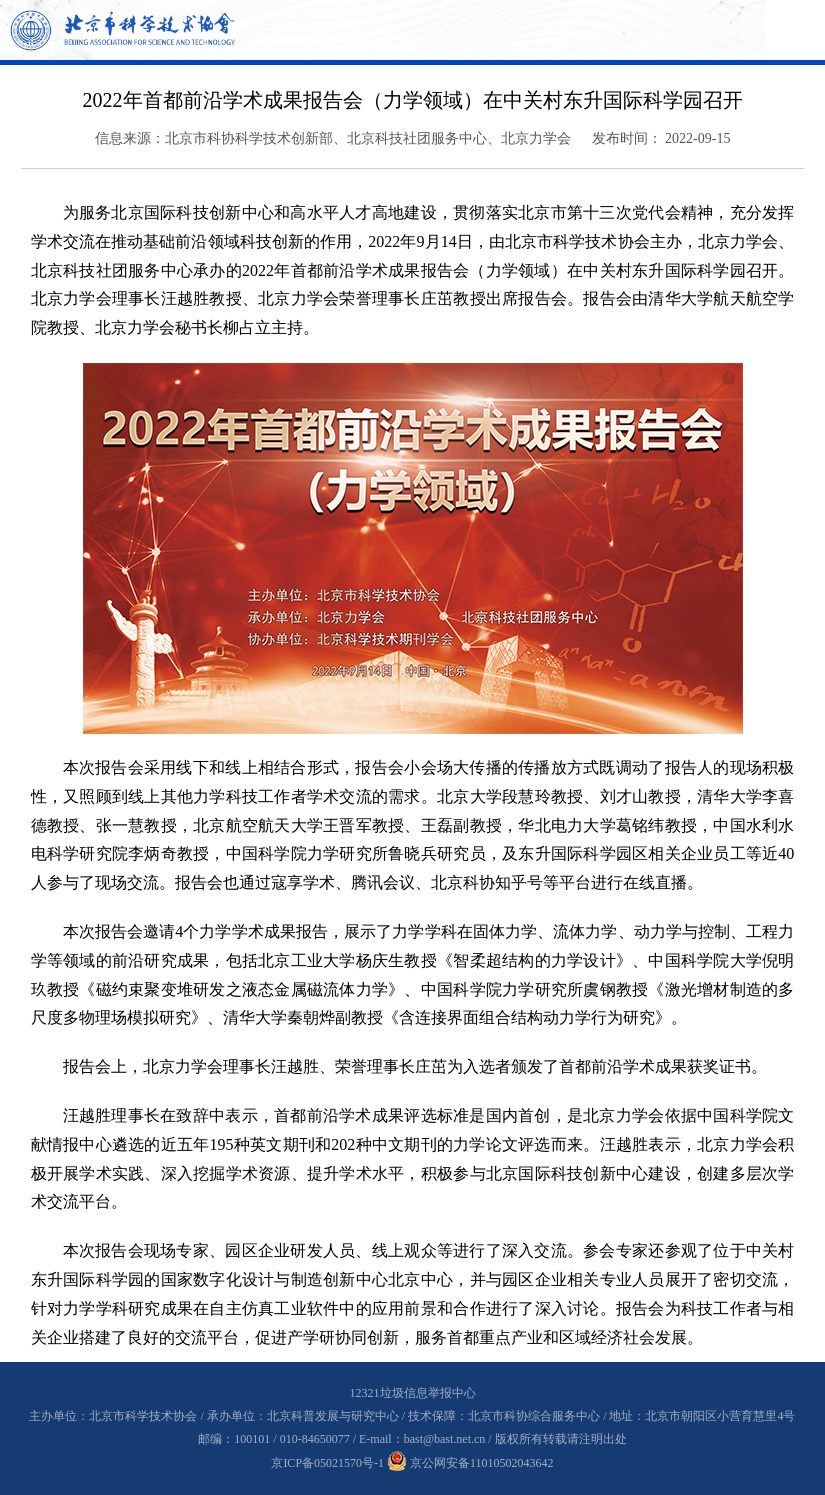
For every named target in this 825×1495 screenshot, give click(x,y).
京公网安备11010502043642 (470, 1463)
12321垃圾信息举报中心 (413, 1393)
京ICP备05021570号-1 (327, 1463)
